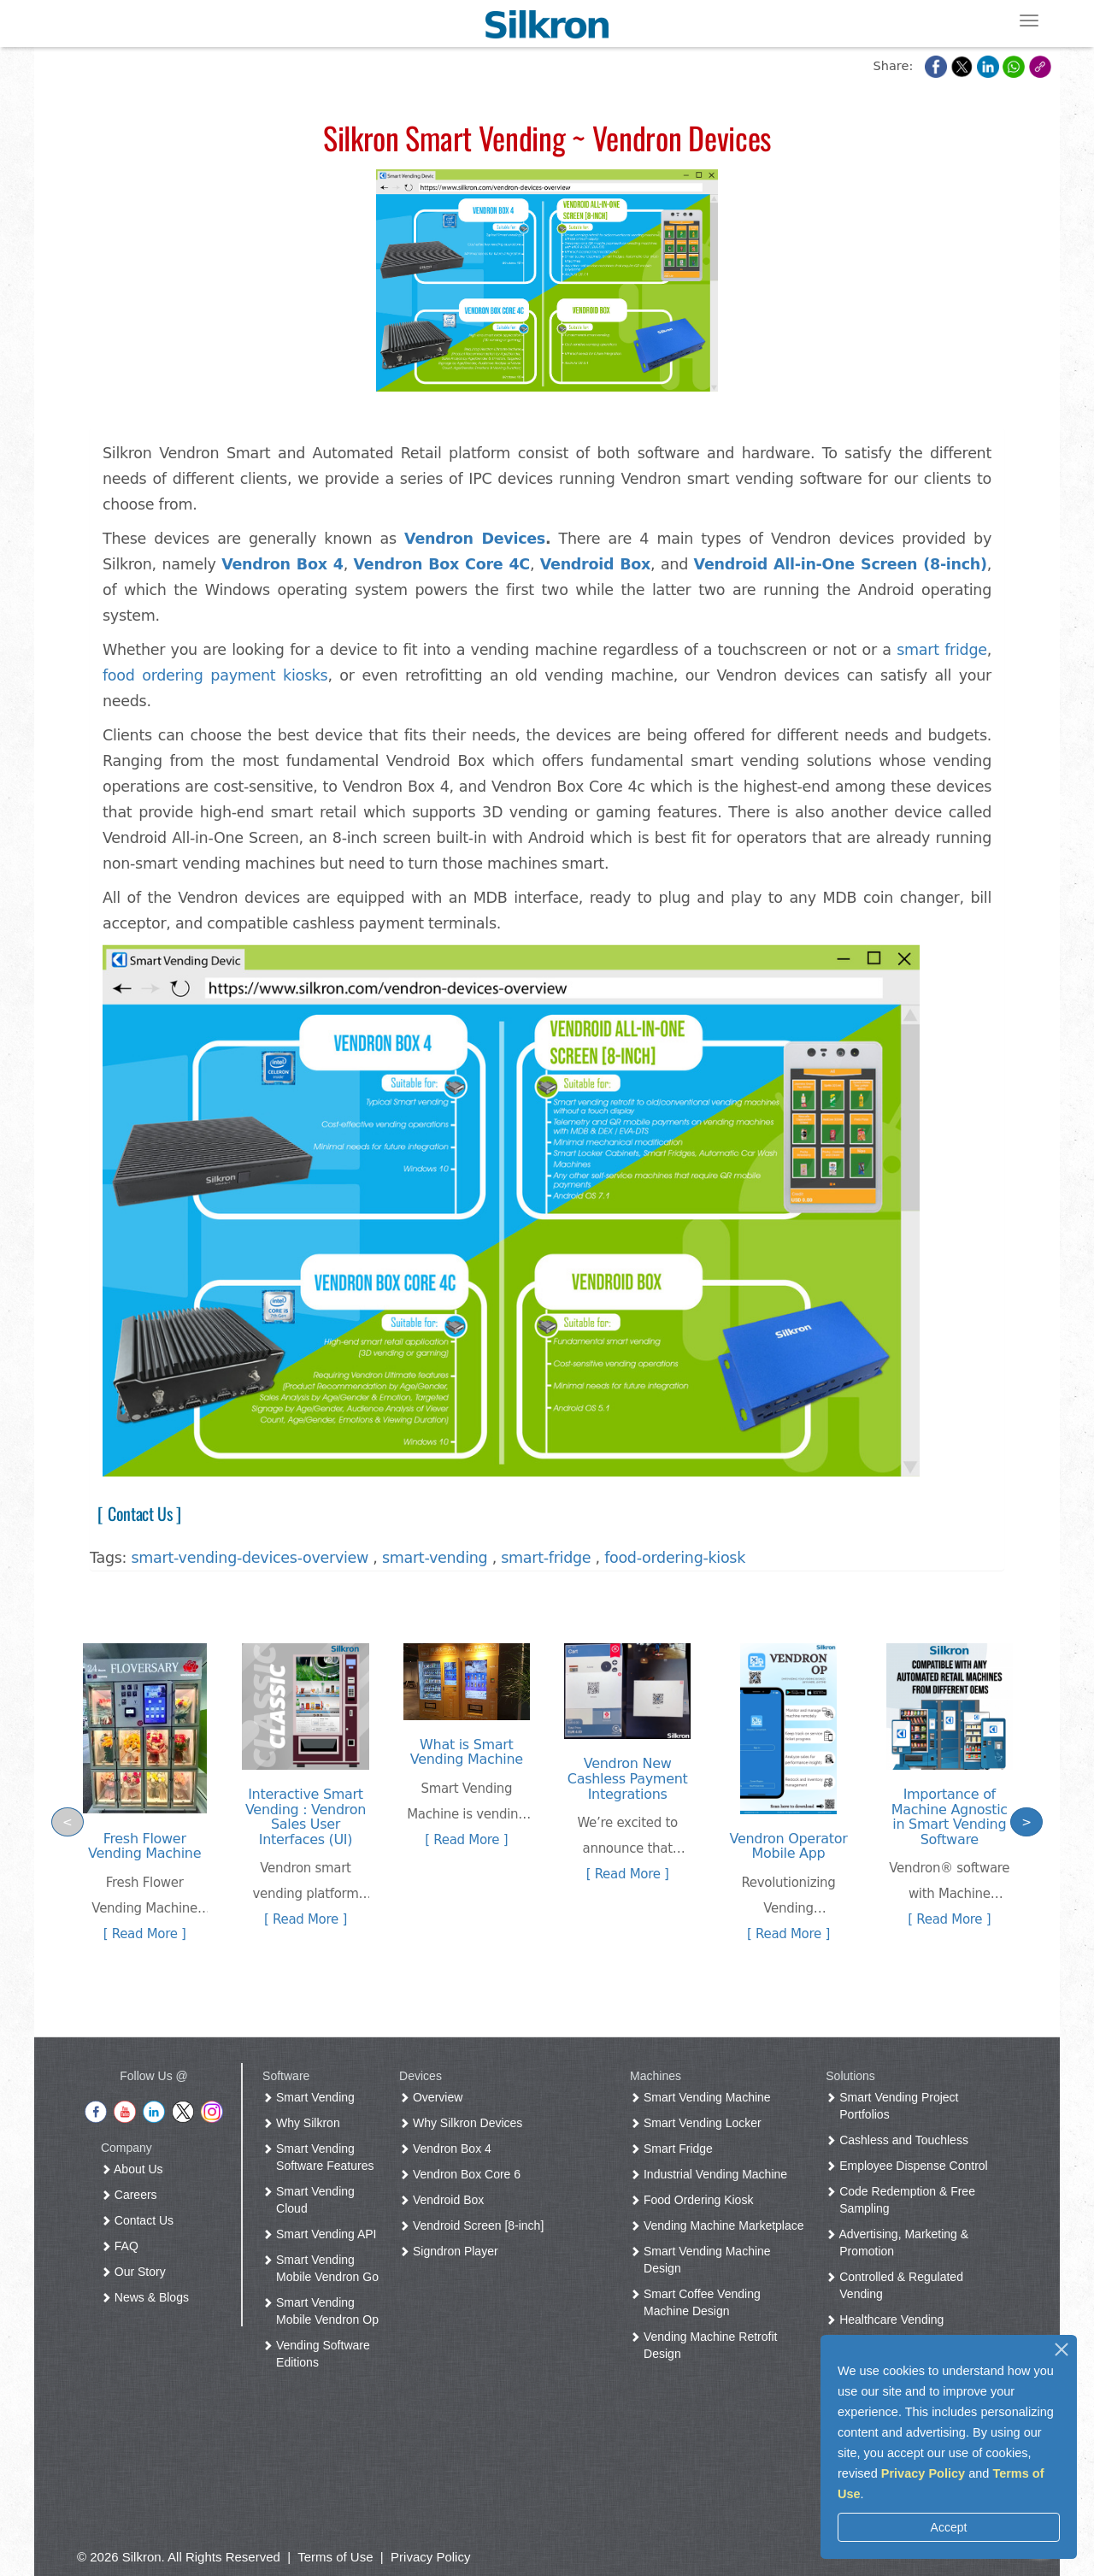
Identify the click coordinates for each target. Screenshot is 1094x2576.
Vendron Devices (474, 538)
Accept (949, 2527)
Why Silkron (304, 2123)
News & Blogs (148, 2297)
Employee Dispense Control (909, 2165)
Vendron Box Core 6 (463, 2174)
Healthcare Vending (888, 2319)
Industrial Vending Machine (712, 2174)
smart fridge (941, 649)
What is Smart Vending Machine (466, 1752)
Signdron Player (452, 2251)
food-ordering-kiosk (674, 1557)
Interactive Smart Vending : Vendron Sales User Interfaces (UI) (305, 1817)
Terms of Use (335, 2556)
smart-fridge (546, 1557)
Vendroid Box (445, 2200)
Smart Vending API (322, 2234)
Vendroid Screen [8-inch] (475, 2225)
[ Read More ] (144, 1934)
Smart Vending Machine (704, 2097)
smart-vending (435, 1557)
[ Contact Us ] (135, 1513)
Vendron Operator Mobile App (789, 1846)
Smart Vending (312, 2097)
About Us (135, 2169)
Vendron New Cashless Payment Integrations (628, 1778)
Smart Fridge (675, 2148)
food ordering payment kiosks (215, 675)
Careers (132, 2195)
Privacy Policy (923, 2473)
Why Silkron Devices (464, 2123)
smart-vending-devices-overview (250, 1557)
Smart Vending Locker (699, 2123)
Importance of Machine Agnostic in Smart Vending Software (949, 1817)
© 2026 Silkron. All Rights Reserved (178, 2556)
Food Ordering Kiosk (695, 2200)
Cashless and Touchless (900, 2140)
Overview (434, 2097)
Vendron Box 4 (282, 564)
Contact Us (141, 2220)
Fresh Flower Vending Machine (144, 1846)
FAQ (123, 2246)
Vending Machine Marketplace (720, 2225)
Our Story (137, 2271)
